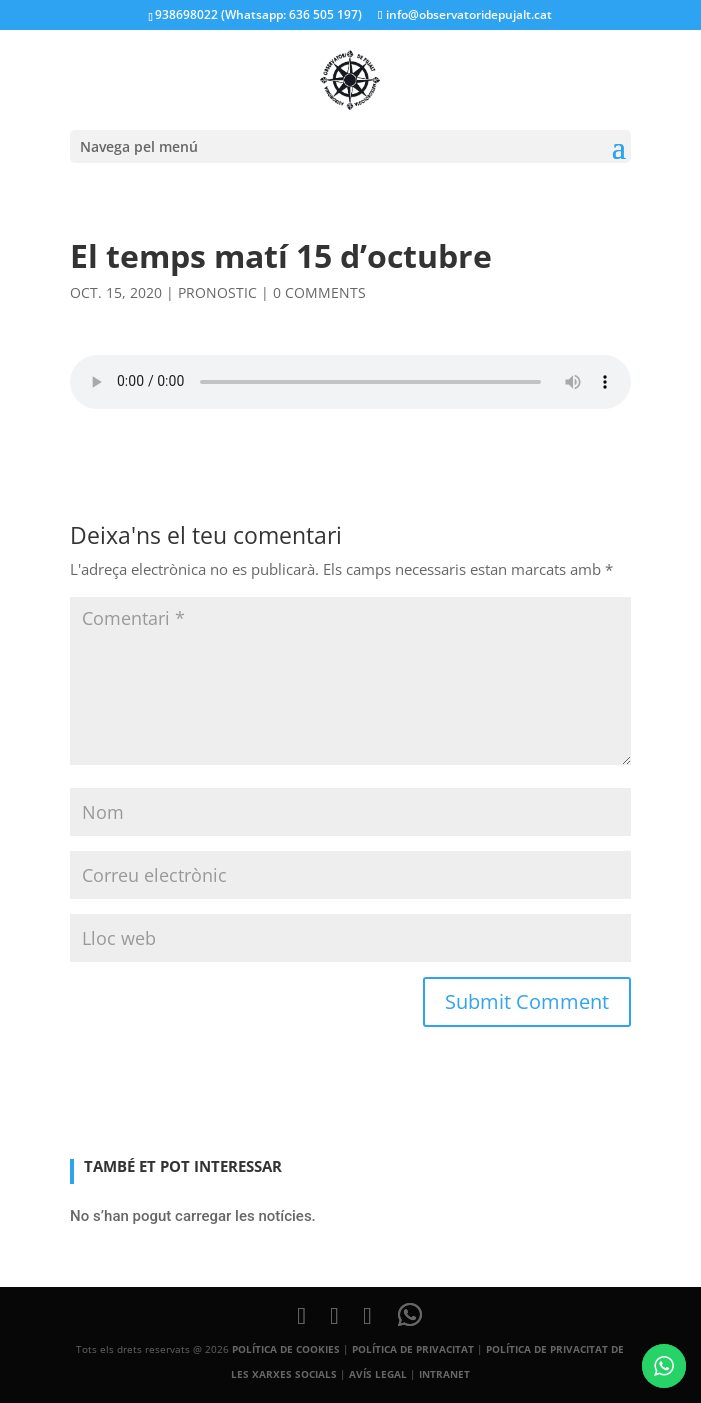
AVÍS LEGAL (378, 1374)
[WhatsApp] (410, 1315)
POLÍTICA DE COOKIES (286, 1349)
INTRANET (444, 1374)
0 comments (319, 292)
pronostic (217, 292)
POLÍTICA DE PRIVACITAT (413, 1349)
